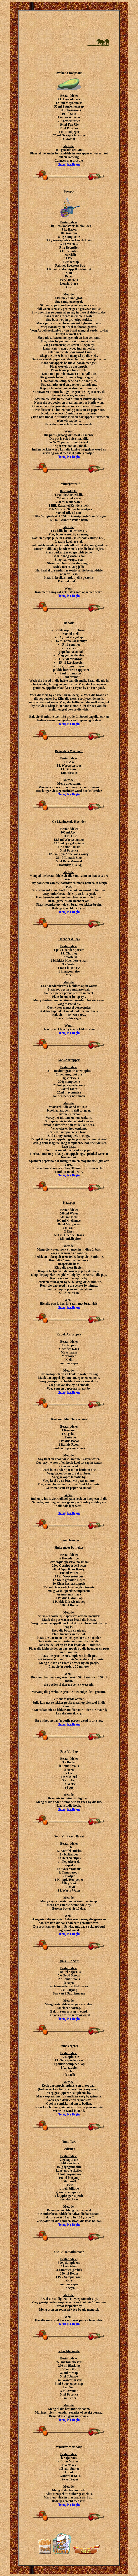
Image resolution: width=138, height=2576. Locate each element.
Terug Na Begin (69, 164)
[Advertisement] (120, 66)
